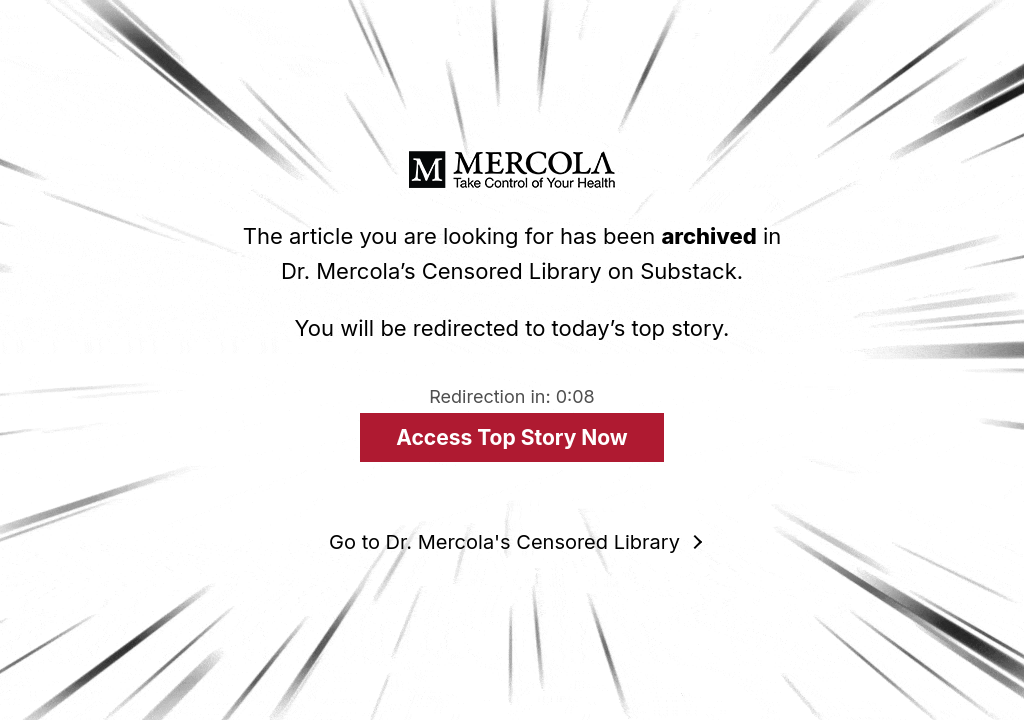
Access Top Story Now (511, 437)
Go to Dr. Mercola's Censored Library (504, 542)
